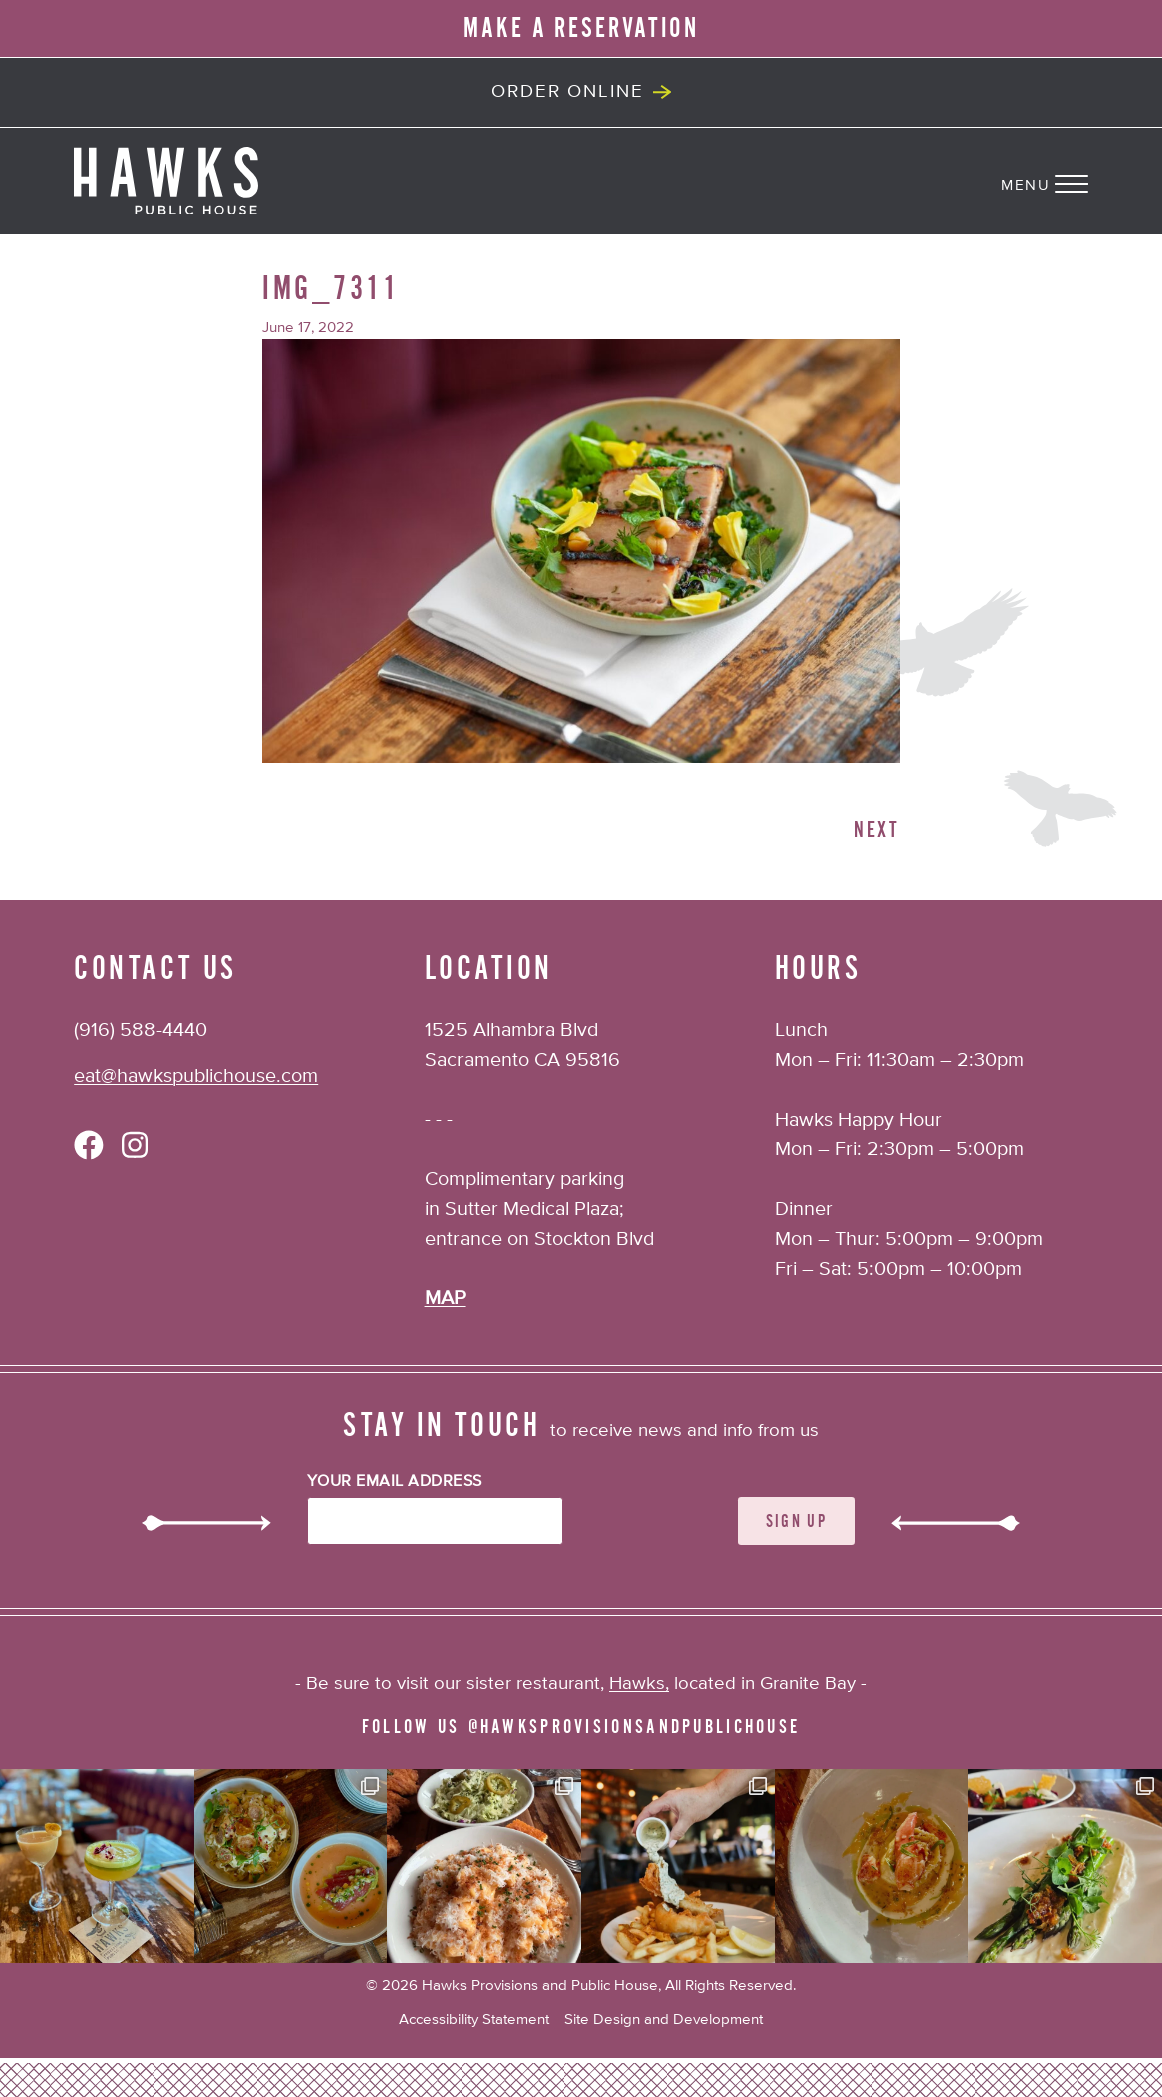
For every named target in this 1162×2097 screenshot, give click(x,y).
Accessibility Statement (474, 2019)
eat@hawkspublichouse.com (196, 1076)
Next (876, 830)
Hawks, (639, 1683)
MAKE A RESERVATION (581, 28)
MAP (445, 1298)
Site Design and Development (663, 2019)
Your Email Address (394, 1482)
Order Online (567, 91)
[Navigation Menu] (1081, 180)
